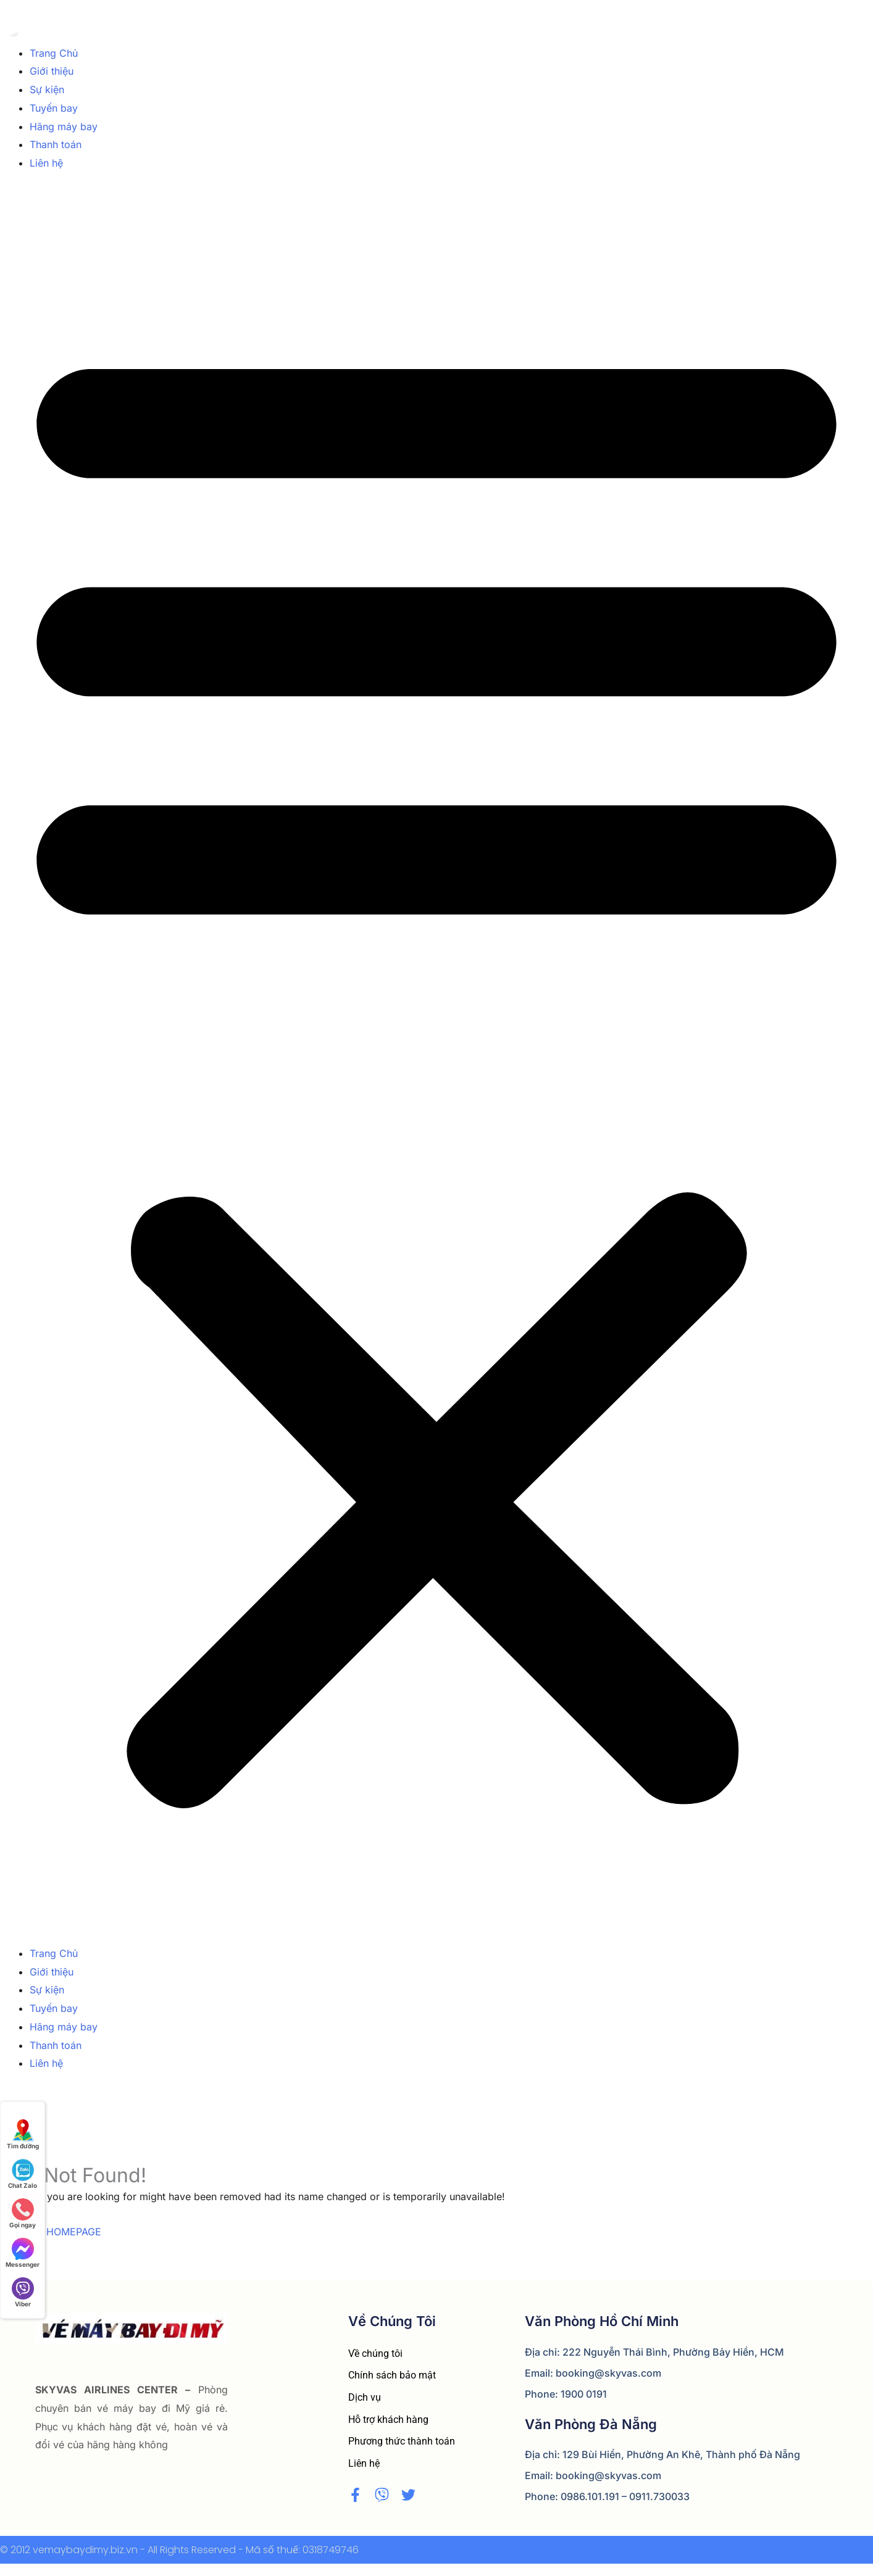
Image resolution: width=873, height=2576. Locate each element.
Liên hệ (46, 163)
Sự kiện (47, 89)
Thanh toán (55, 144)
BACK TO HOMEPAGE (50, 2231)
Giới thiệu (51, 71)
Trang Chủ (54, 53)
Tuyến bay (54, 108)
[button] (436, 1066)
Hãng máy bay (64, 126)
